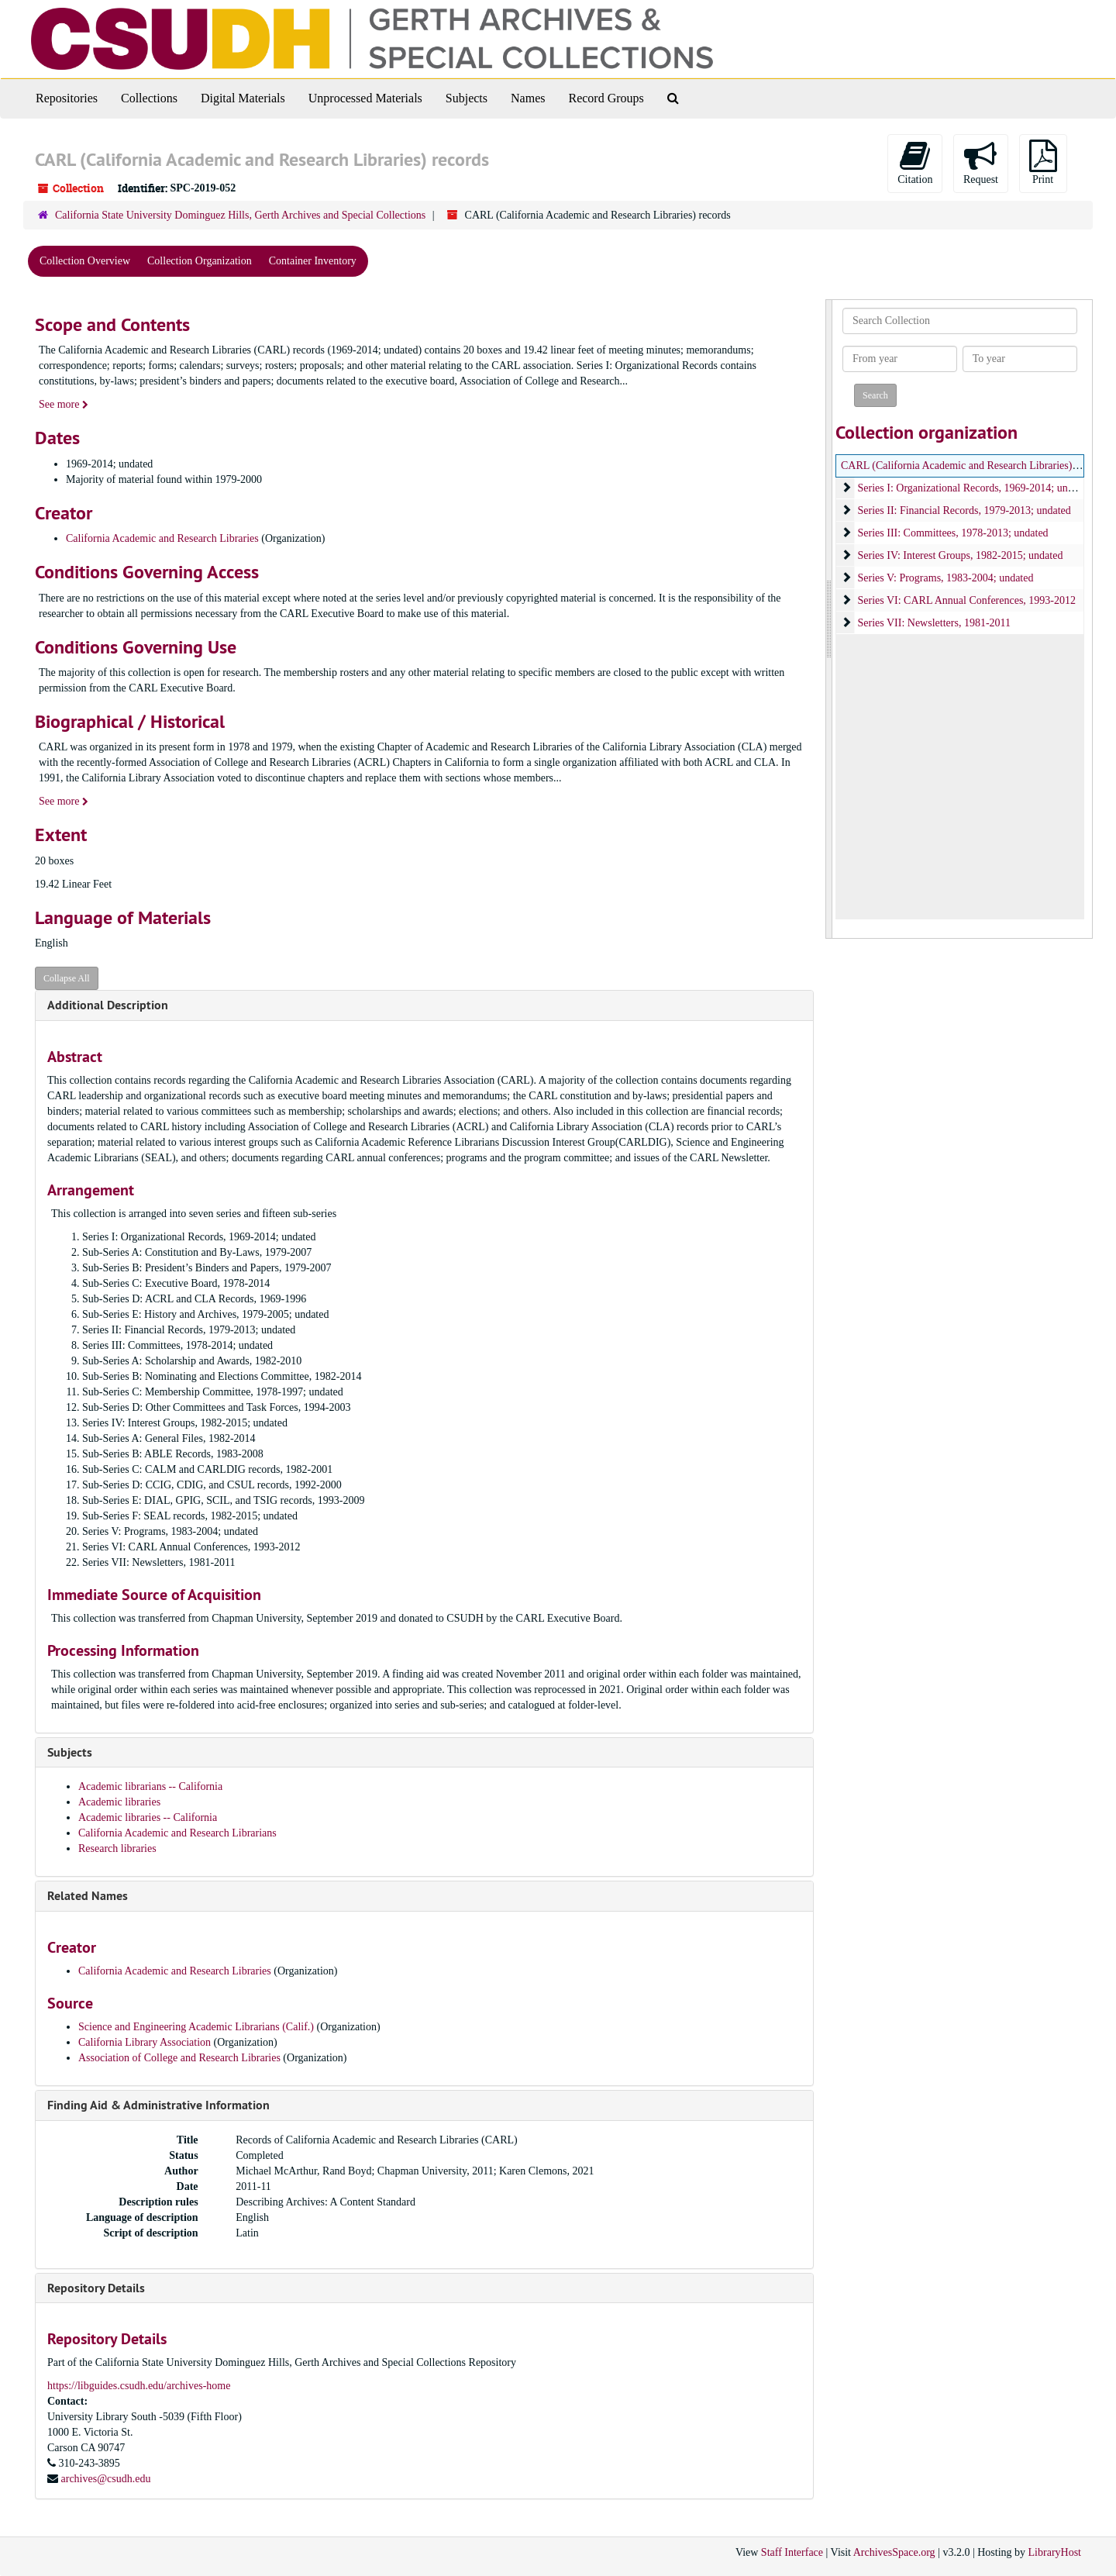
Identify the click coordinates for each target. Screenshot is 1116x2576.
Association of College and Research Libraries (179, 2058)
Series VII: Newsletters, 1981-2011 (934, 623)
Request (980, 162)
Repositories (67, 98)
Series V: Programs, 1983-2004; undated (946, 578)
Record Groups (605, 98)
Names (528, 98)
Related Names (87, 1896)
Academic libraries (119, 1802)
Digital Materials (243, 98)
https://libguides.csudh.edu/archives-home (138, 2386)
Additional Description (107, 1005)
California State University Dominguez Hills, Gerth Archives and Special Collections (240, 215)
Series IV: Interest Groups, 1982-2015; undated (960, 555)
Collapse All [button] (66, 978)
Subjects (466, 98)
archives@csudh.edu (106, 2479)
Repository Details (96, 2288)
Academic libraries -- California (147, 1817)
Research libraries (117, 1848)
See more (63, 404)
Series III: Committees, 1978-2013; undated (953, 533)
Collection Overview (85, 261)
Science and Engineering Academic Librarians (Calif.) (196, 2027)
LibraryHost (1054, 2552)
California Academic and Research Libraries (162, 538)
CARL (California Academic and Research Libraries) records (974, 465)
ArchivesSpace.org (894, 2552)
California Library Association (146, 2042)
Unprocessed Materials (365, 98)
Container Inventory (312, 261)
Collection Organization (199, 261)
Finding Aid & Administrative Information (158, 2105)
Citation (914, 162)
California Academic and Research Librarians (177, 1833)
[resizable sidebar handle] (829, 619)
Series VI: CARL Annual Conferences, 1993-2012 (967, 600)
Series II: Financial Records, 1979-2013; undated (964, 510)
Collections (149, 98)
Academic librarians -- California (150, 1786)
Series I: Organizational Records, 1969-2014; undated (974, 488)
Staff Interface (792, 2552)
